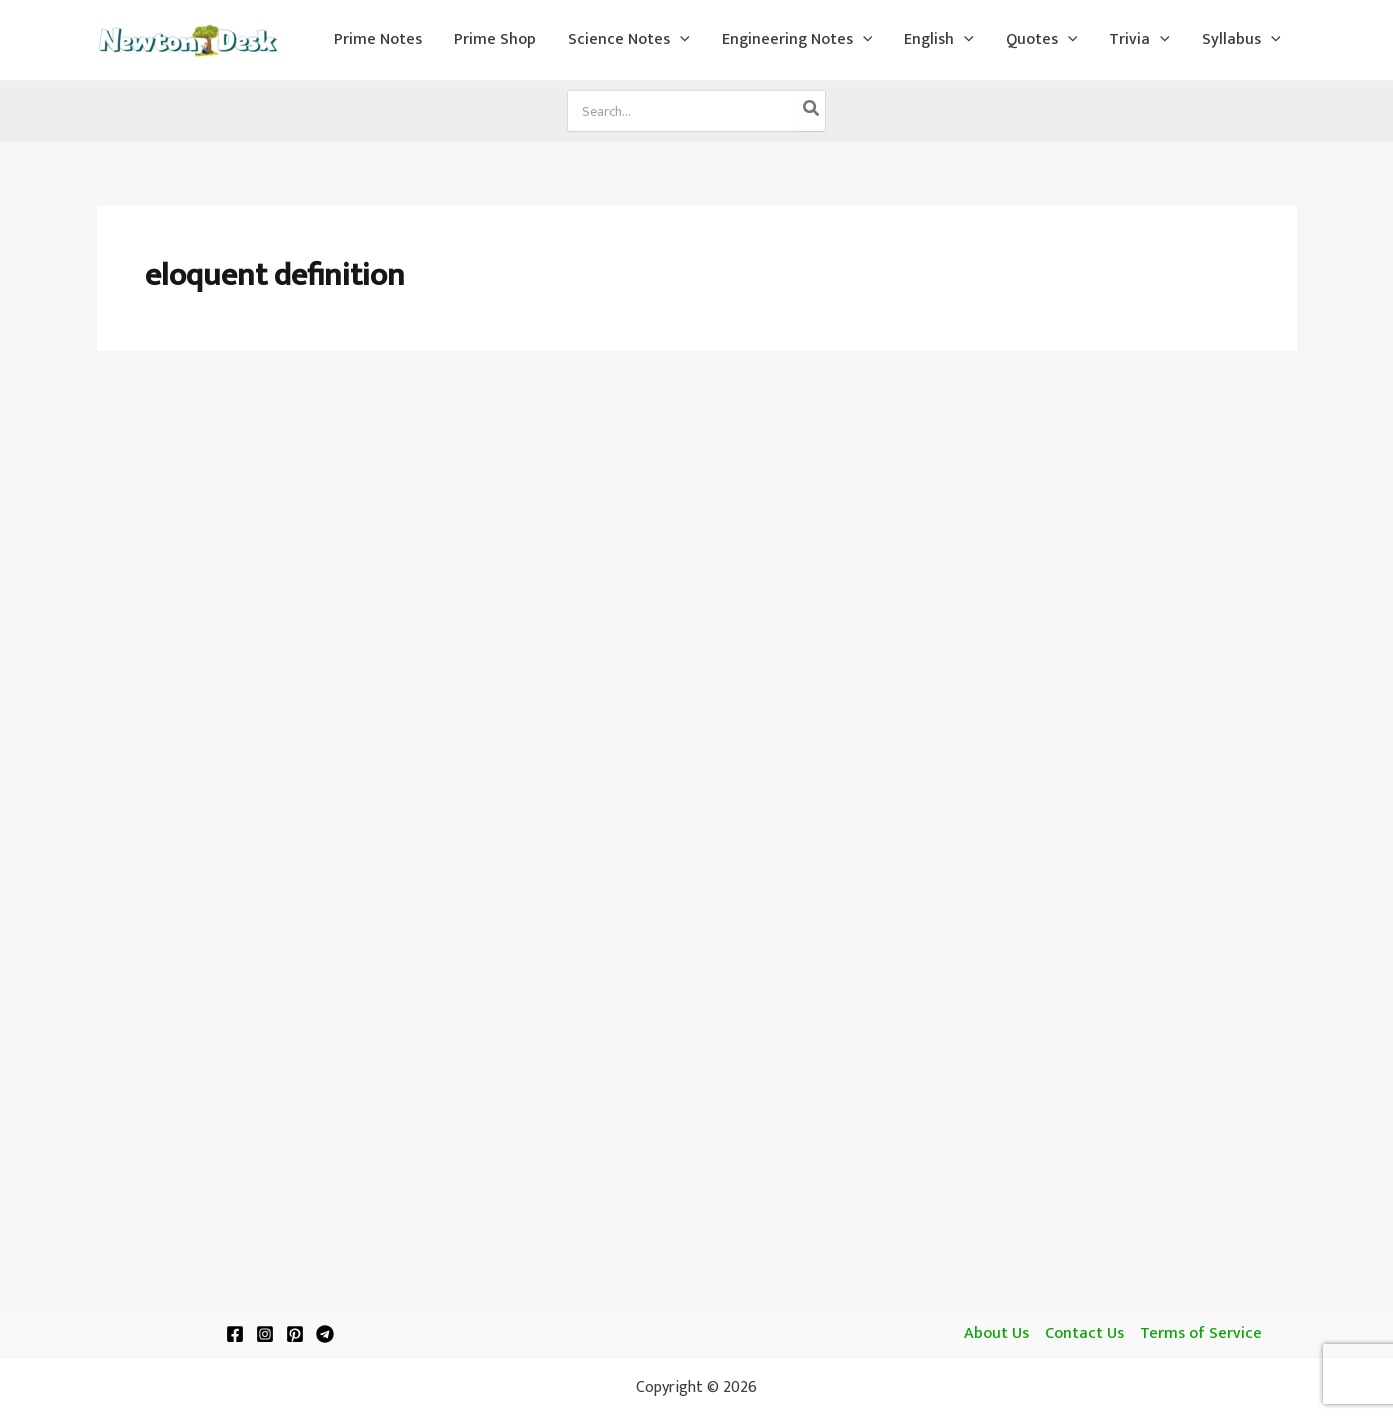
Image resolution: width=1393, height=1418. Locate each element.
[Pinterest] (295, 1334)
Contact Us (1084, 1334)
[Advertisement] (697, 522)
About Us (996, 1334)
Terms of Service (1201, 1334)
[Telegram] (325, 1334)
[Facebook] (235, 1334)
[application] (680, 40)
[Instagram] (265, 1334)
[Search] (812, 111)
